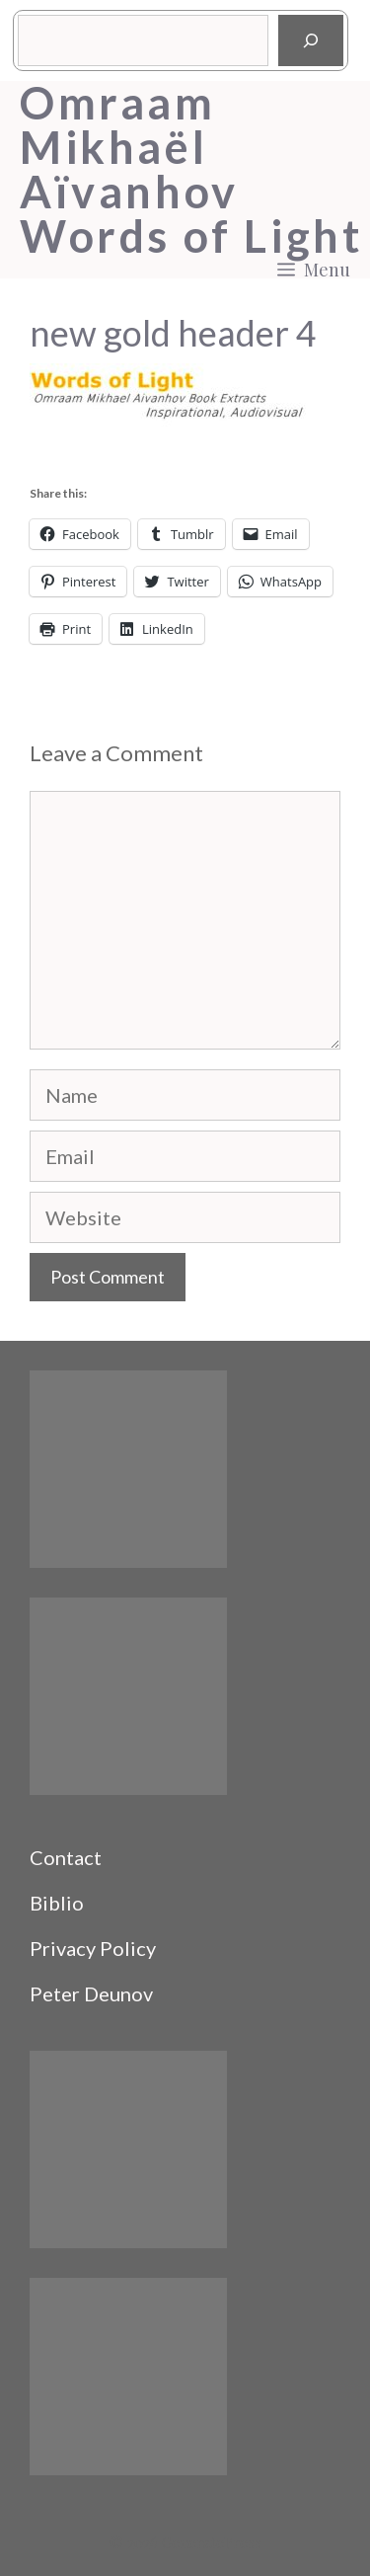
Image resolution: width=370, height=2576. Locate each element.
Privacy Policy (93, 1948)
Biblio (57, 1902)
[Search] (310, 40)
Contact (66, 1857)
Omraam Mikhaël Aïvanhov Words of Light (191, 170)
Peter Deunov (91, 1993)
